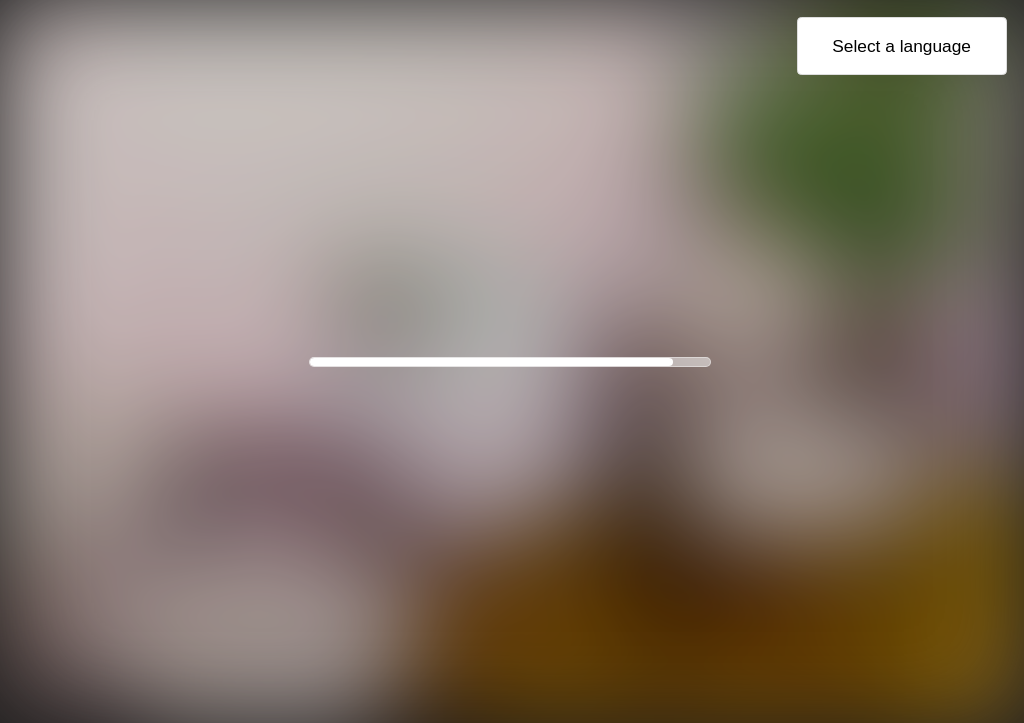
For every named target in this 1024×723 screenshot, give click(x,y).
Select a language (901, 46)
